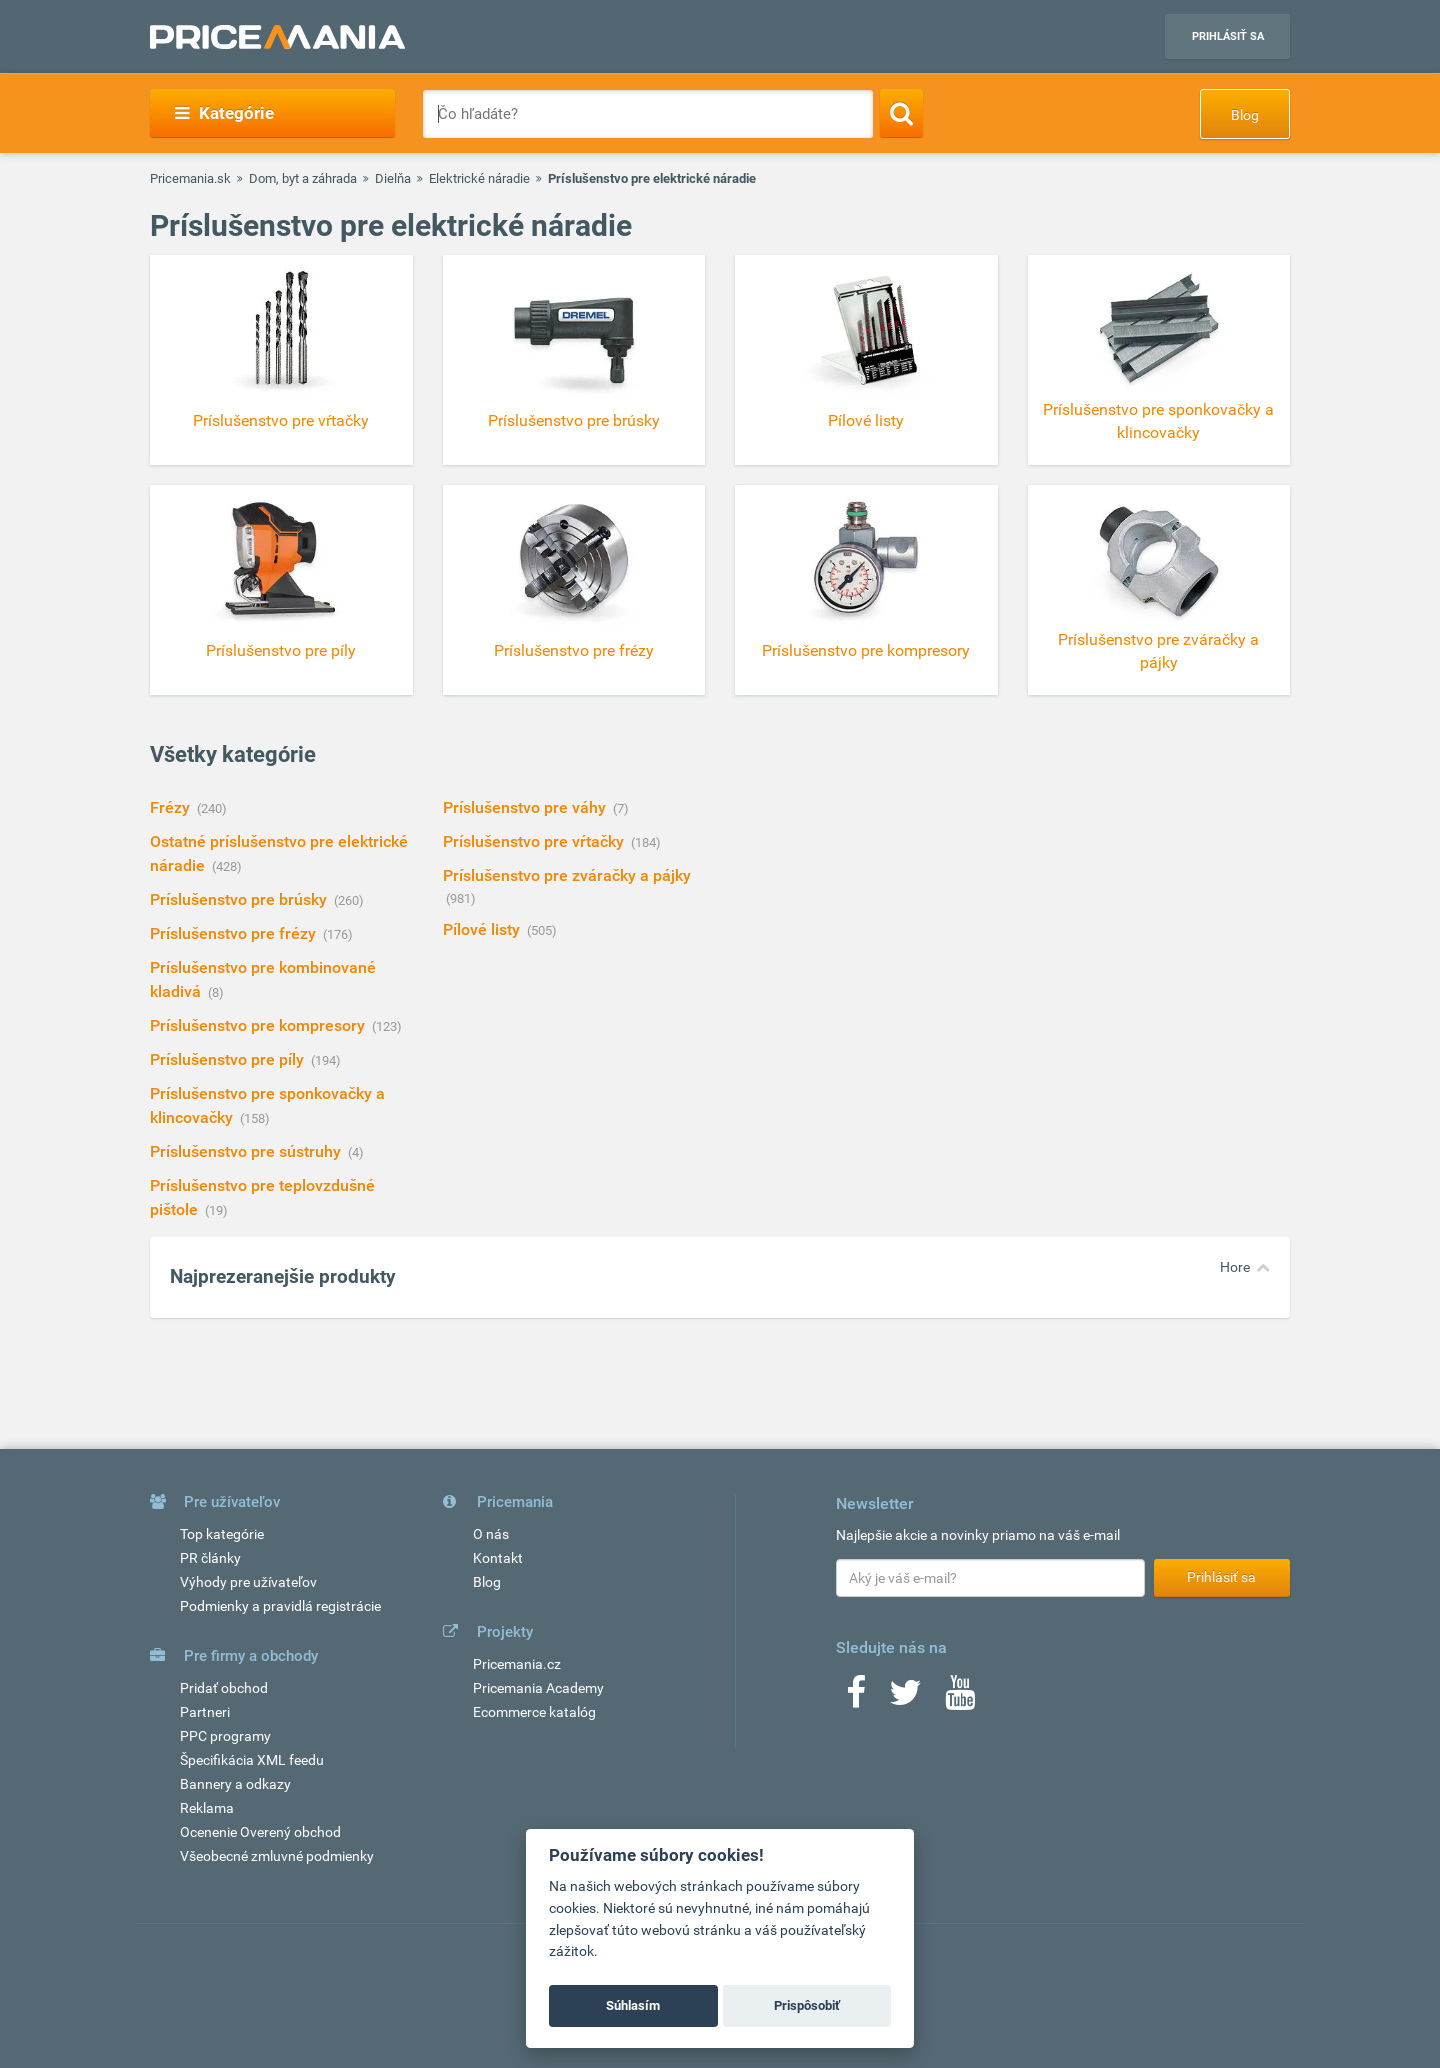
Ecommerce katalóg (534, 1712)
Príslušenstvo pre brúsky (240, 899)
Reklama (207, 1808)
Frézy (172, 807)
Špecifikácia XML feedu (252, 1760)
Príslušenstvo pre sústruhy (247, 1151)
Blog (1245, 115)
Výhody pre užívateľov (248, 1582)
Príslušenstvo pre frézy (235, 933)
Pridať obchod (224, 1688)
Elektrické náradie (479, 178)
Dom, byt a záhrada (303, 178)
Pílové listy (483, 929)
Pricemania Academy (538, 1688)
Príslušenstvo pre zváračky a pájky (567, 875)
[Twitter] (905, 1699)
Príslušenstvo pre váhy (526, 807)
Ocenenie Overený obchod (260, 1832)
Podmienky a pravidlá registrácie (280, 1606)
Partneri (205, 1712)
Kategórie (224, 113)
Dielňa (393, 178)
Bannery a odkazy (235, 1784)
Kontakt (498, 1558)
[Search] (901, 113)
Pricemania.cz (517, 1664)
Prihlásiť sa (1228, 36)
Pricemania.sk (190, 178)
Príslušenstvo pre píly (229, 1059)
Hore (1235, 1267)
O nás (491, 1534)
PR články (210, 1558)
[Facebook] (856, 1699)
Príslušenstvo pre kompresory (259, 1025)
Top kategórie (222, 1534)
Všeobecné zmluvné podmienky (277, 1856)
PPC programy (225, 1736)
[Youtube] (960, 1699)
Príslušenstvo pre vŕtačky (535, 841)
